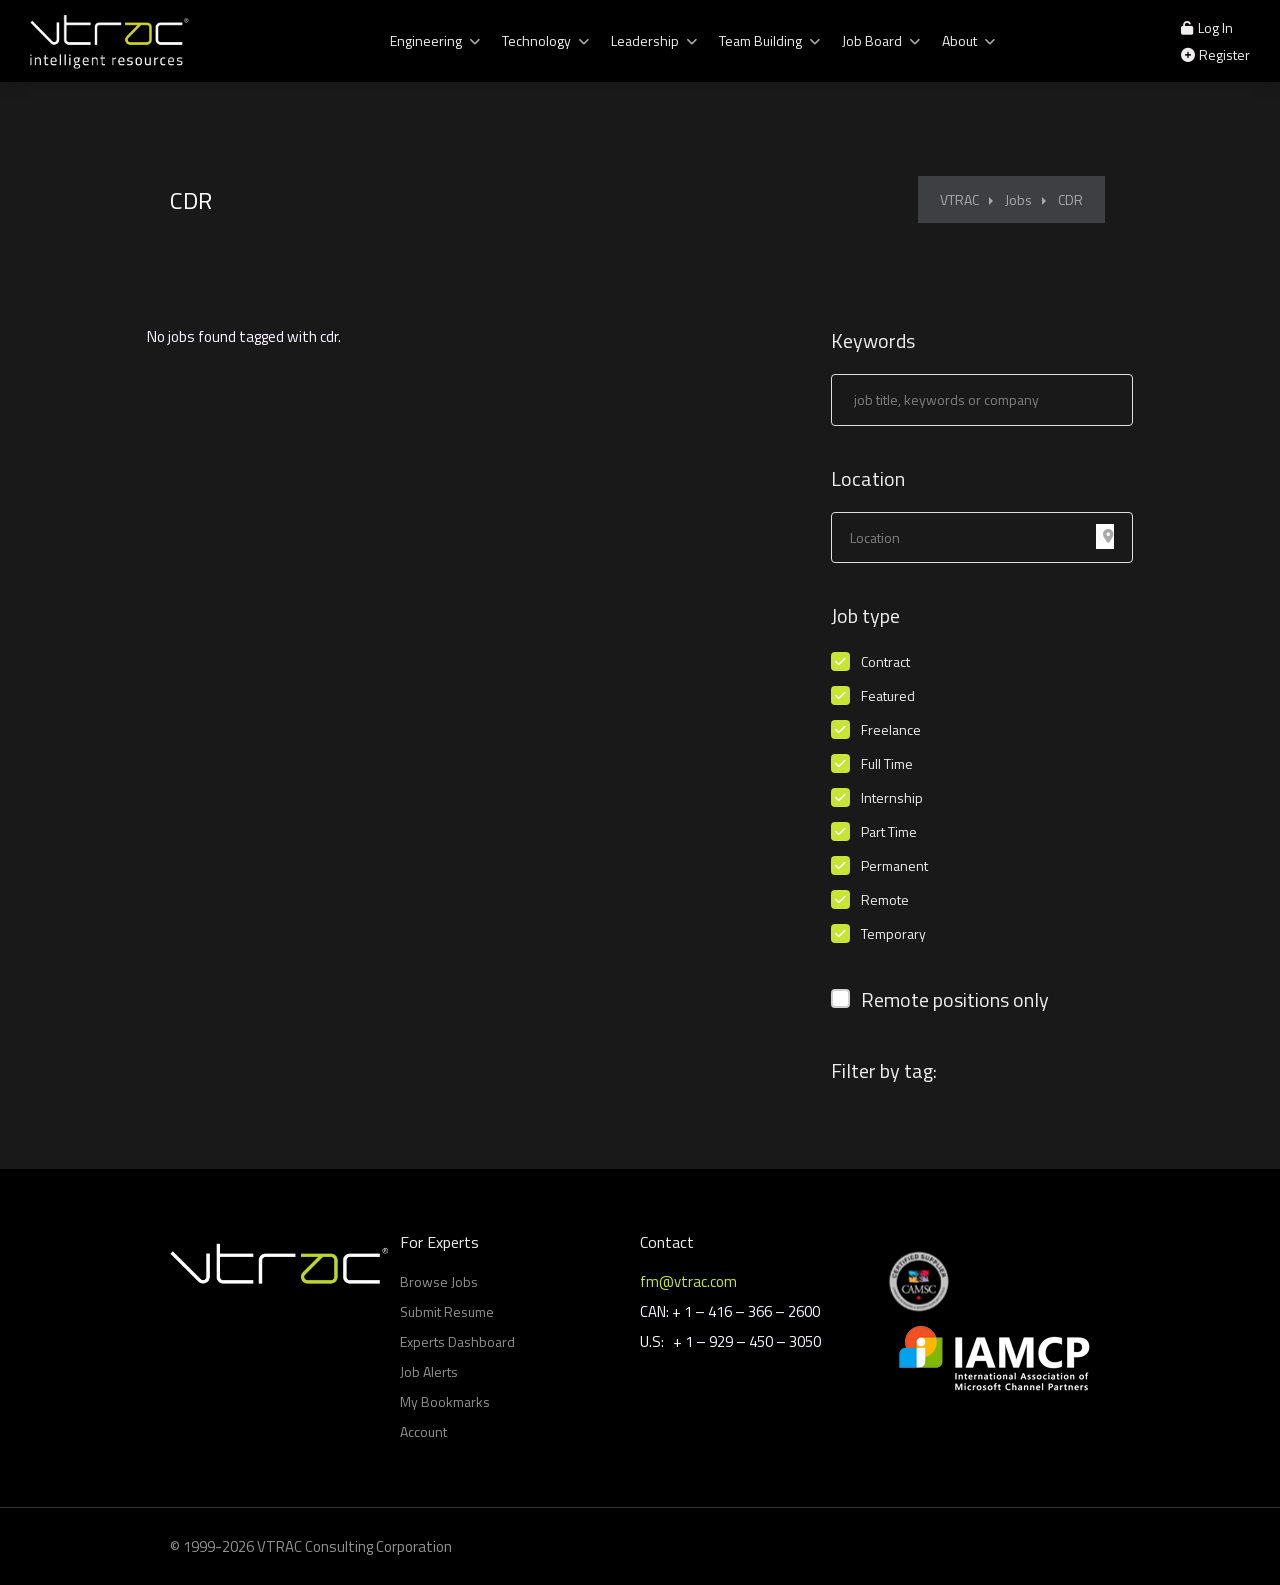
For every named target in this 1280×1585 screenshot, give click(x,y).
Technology (536, 40)
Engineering (426, 40)
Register (1215, 54)
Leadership (645, 40)
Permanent (894, 866)
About (959, 40)
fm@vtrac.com (688, 1281)
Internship (892, 798)
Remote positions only (955, 999)
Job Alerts (429, 1371)
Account (423, 1431)
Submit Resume (447, 1311)
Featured (888, 696)
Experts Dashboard (457, 1341)
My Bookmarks (445, 1401)
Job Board (872, 40)
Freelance (891, 730)
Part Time (889, 832)
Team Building (760, 40)
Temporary (893, 934)
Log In (1207, 27)
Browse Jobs (439, 1281)
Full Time (887, 764)
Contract (885, 662)
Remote (885, 900)
